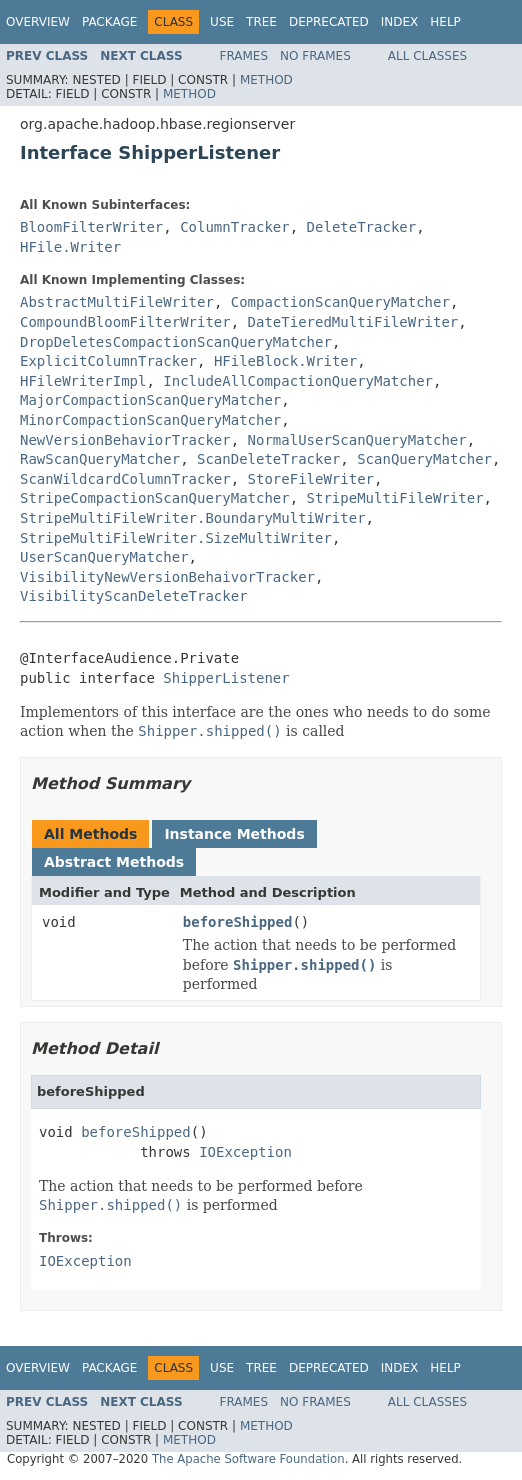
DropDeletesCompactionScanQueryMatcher (176, 342)
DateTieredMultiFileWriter (353, 322)
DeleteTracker (362, 227)
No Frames (315, 56)
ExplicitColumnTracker (108, 361)
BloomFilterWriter (91, 227)
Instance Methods (234, 834)
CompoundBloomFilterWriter (125, 322)
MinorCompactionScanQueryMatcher (150, 420)
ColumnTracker (235, 227)
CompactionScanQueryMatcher (340, 302)
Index (400, 22)
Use (222, 22)
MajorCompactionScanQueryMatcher (150, 400)
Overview (38, 22)
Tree (261, 22)
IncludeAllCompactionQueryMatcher (298, 381)
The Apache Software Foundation (248, 1459)
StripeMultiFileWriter (395, 498)
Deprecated (329, 22)
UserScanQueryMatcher (104, 557)
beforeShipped (238, 922)
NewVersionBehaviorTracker (125, 440)
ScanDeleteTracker (268, 459)
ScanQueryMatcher (424, 459)
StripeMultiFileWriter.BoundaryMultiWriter (193, 518)
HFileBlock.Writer (285, 361)
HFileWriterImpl (83, 381)
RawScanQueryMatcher (100, 459)
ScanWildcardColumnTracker (125, 479)
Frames (244, 56)
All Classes (427, 56)
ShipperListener (226, 678)
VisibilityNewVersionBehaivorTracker (167, 577)
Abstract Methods (114, 862)
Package (109, 22)
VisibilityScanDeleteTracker (134, 596)
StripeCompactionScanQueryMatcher (155, 498)
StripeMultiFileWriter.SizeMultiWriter (176, 538)
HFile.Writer (70, 247)
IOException (245, 1152)
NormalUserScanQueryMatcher (357, 440)
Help (445, 22)
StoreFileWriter (311, 479)
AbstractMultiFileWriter (117, 302)
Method (266, 80)
